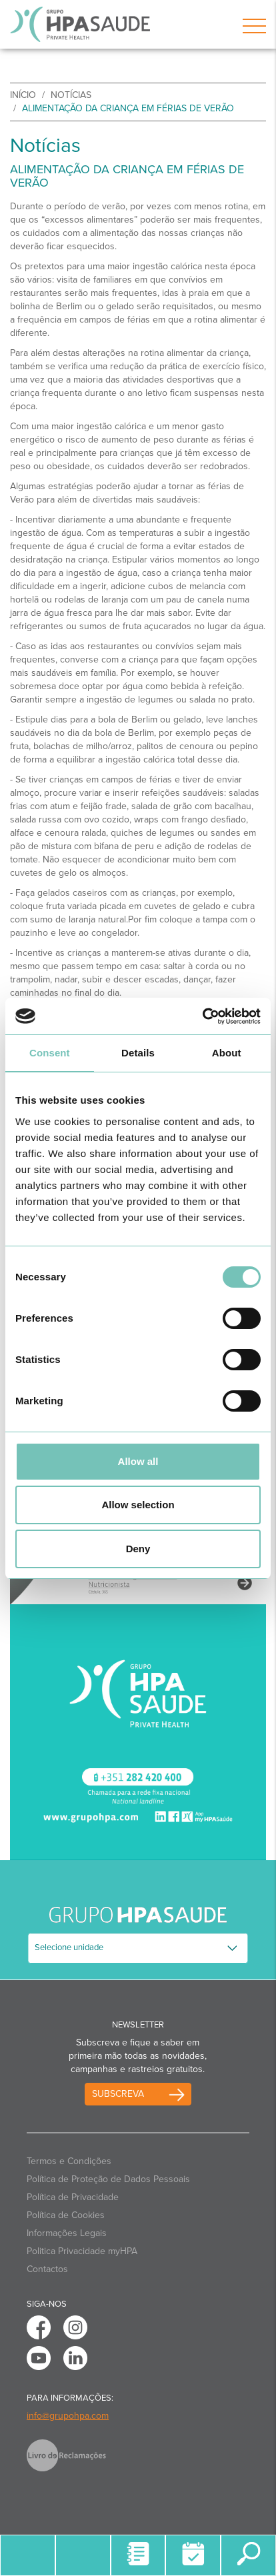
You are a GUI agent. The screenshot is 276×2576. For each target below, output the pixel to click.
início (23, 95)
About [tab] (226, 1052)
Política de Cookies (66, 2215)
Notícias (71, 95)
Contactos (47, 2269)
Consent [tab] (49, 1052)
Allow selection (137, 1504)
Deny (138, 1548)
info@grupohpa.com (68, 2415)
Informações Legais (67, 2233)
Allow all (138, 1461)
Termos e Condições (69, 2161)
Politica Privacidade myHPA (82, 2251)
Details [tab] (138, 1052)
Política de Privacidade (73, 2197)
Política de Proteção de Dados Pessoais (108, 2179)
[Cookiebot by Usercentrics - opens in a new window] (202, 1016)
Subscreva (118, 2093)
